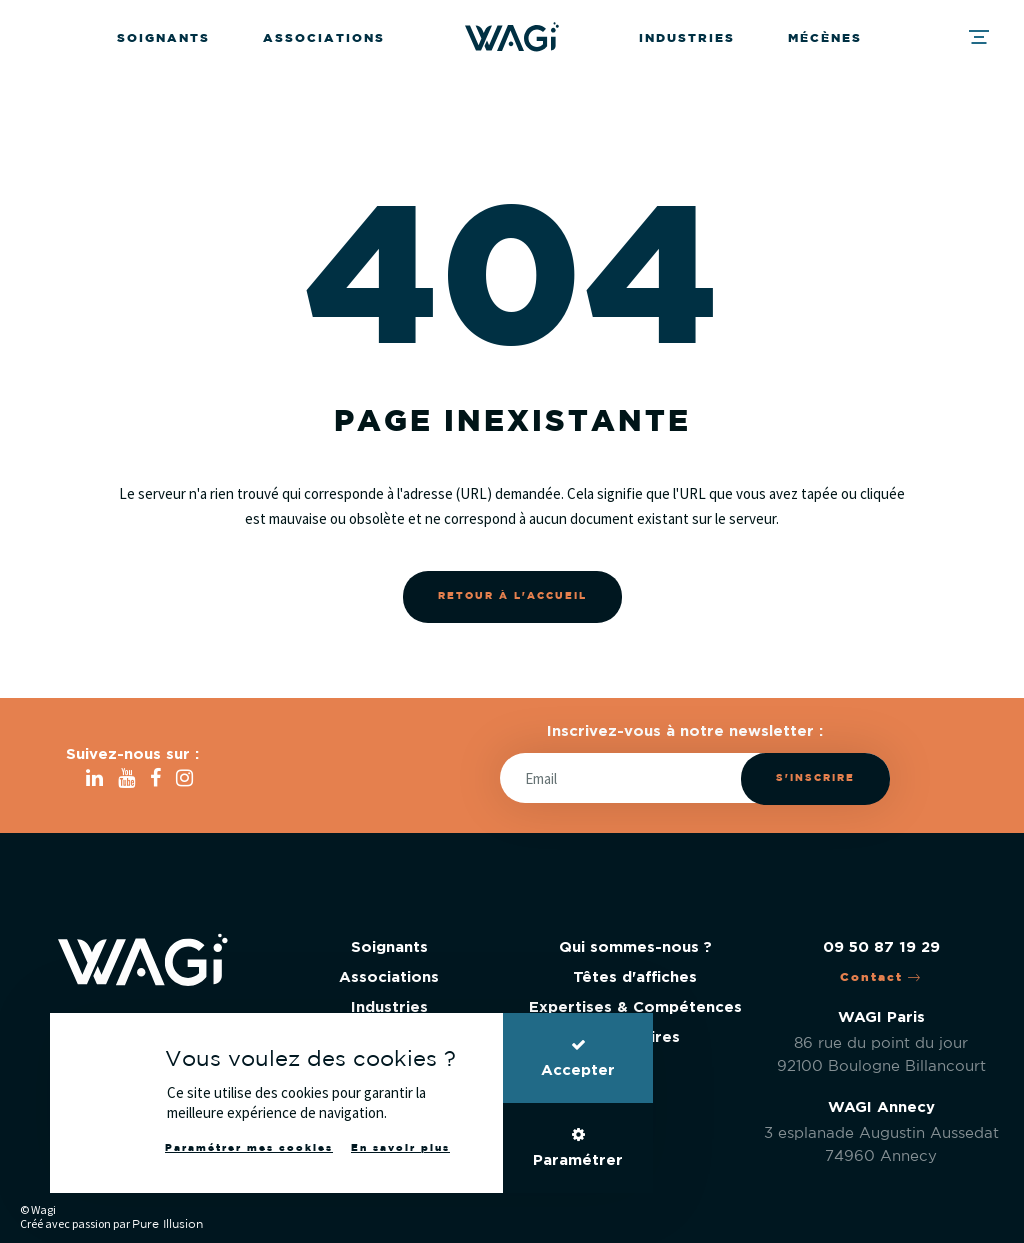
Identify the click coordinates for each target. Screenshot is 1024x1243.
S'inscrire (815, 778)
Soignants (163, 38)
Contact (881, 977)
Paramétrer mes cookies (249, 1148)
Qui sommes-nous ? (635, 947)
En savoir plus (400, 1148)
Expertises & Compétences (635, 1007)
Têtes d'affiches (635, 977)
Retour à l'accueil (512, 596)
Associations (324, 38)
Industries (687, 38)
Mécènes (825, 38)
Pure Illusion (167, 1224)
